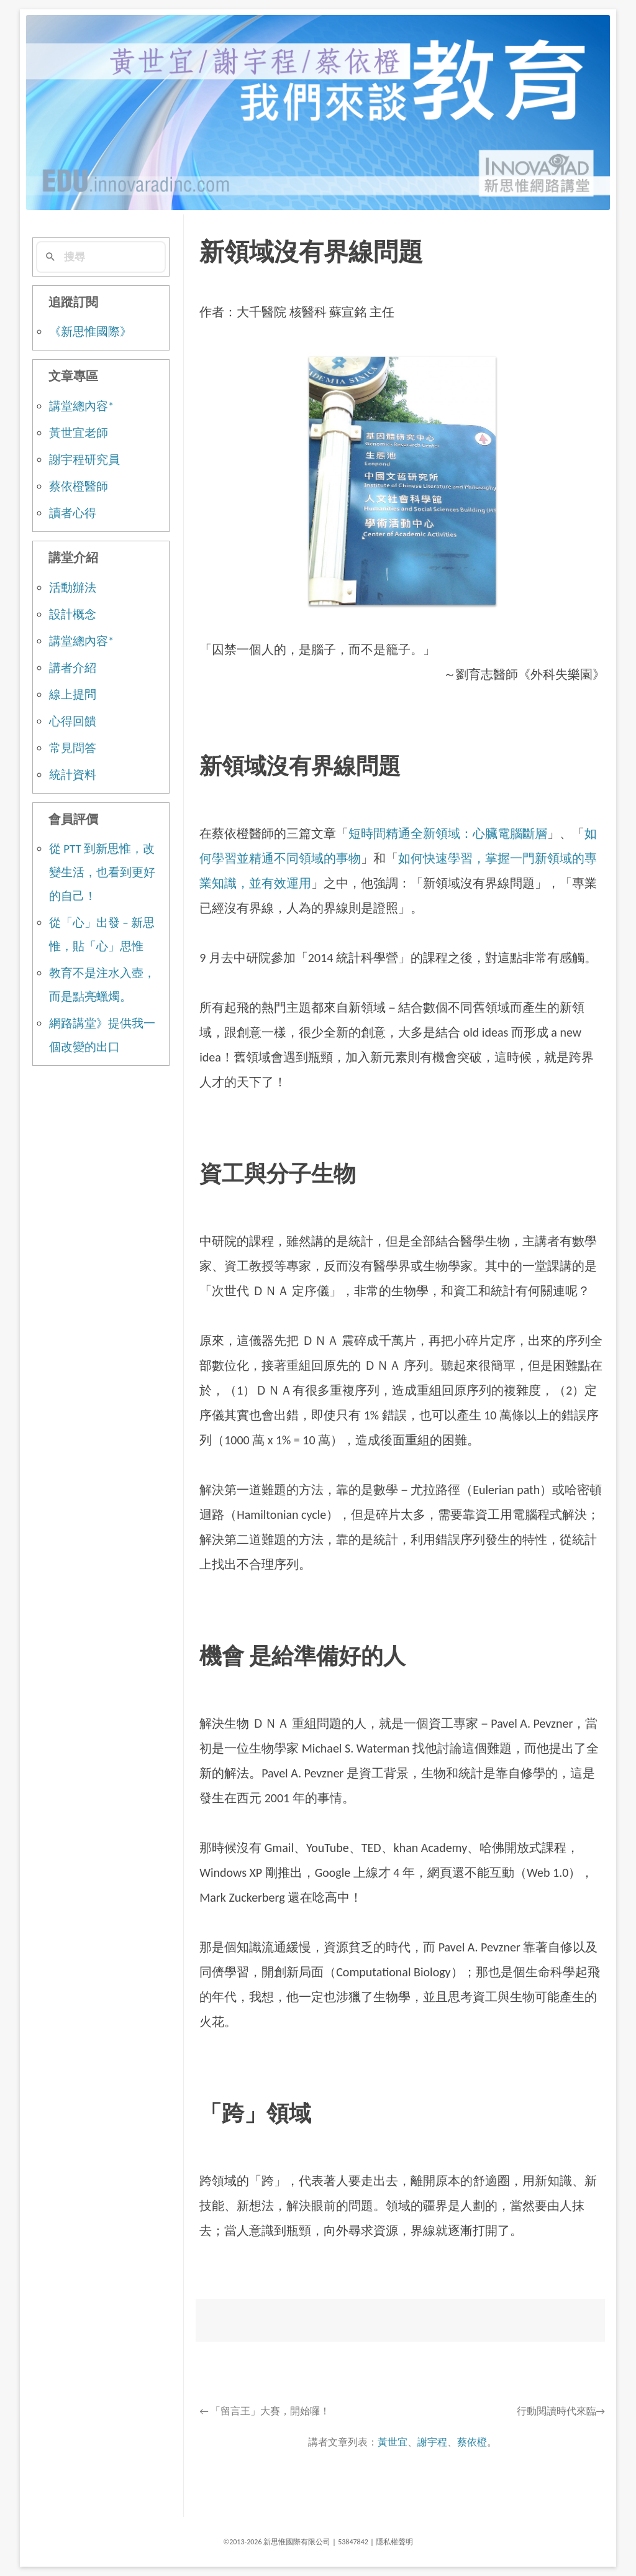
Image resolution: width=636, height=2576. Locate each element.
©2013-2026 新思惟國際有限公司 (276, 2541)
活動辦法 (72, 587)
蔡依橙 (472, 2442)
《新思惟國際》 (90, 331)
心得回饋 (72, 721)
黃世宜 (392, 2442)
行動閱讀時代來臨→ (561, 2411)
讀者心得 (72, 513)
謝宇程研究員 (84, 459)
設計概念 (72, 614)
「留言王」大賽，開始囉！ (264, 2411)
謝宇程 (432, 2442)
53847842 (353, 2541)
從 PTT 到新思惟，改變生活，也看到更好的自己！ (102, 872)
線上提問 (72, 694)
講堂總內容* (81, 406)
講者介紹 (72, 668)
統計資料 (72, 775)
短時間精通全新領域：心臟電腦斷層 (447, 833)
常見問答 (72, 748)
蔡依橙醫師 (78, 486)
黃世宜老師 (78, 433)
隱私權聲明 (394, 2541)
